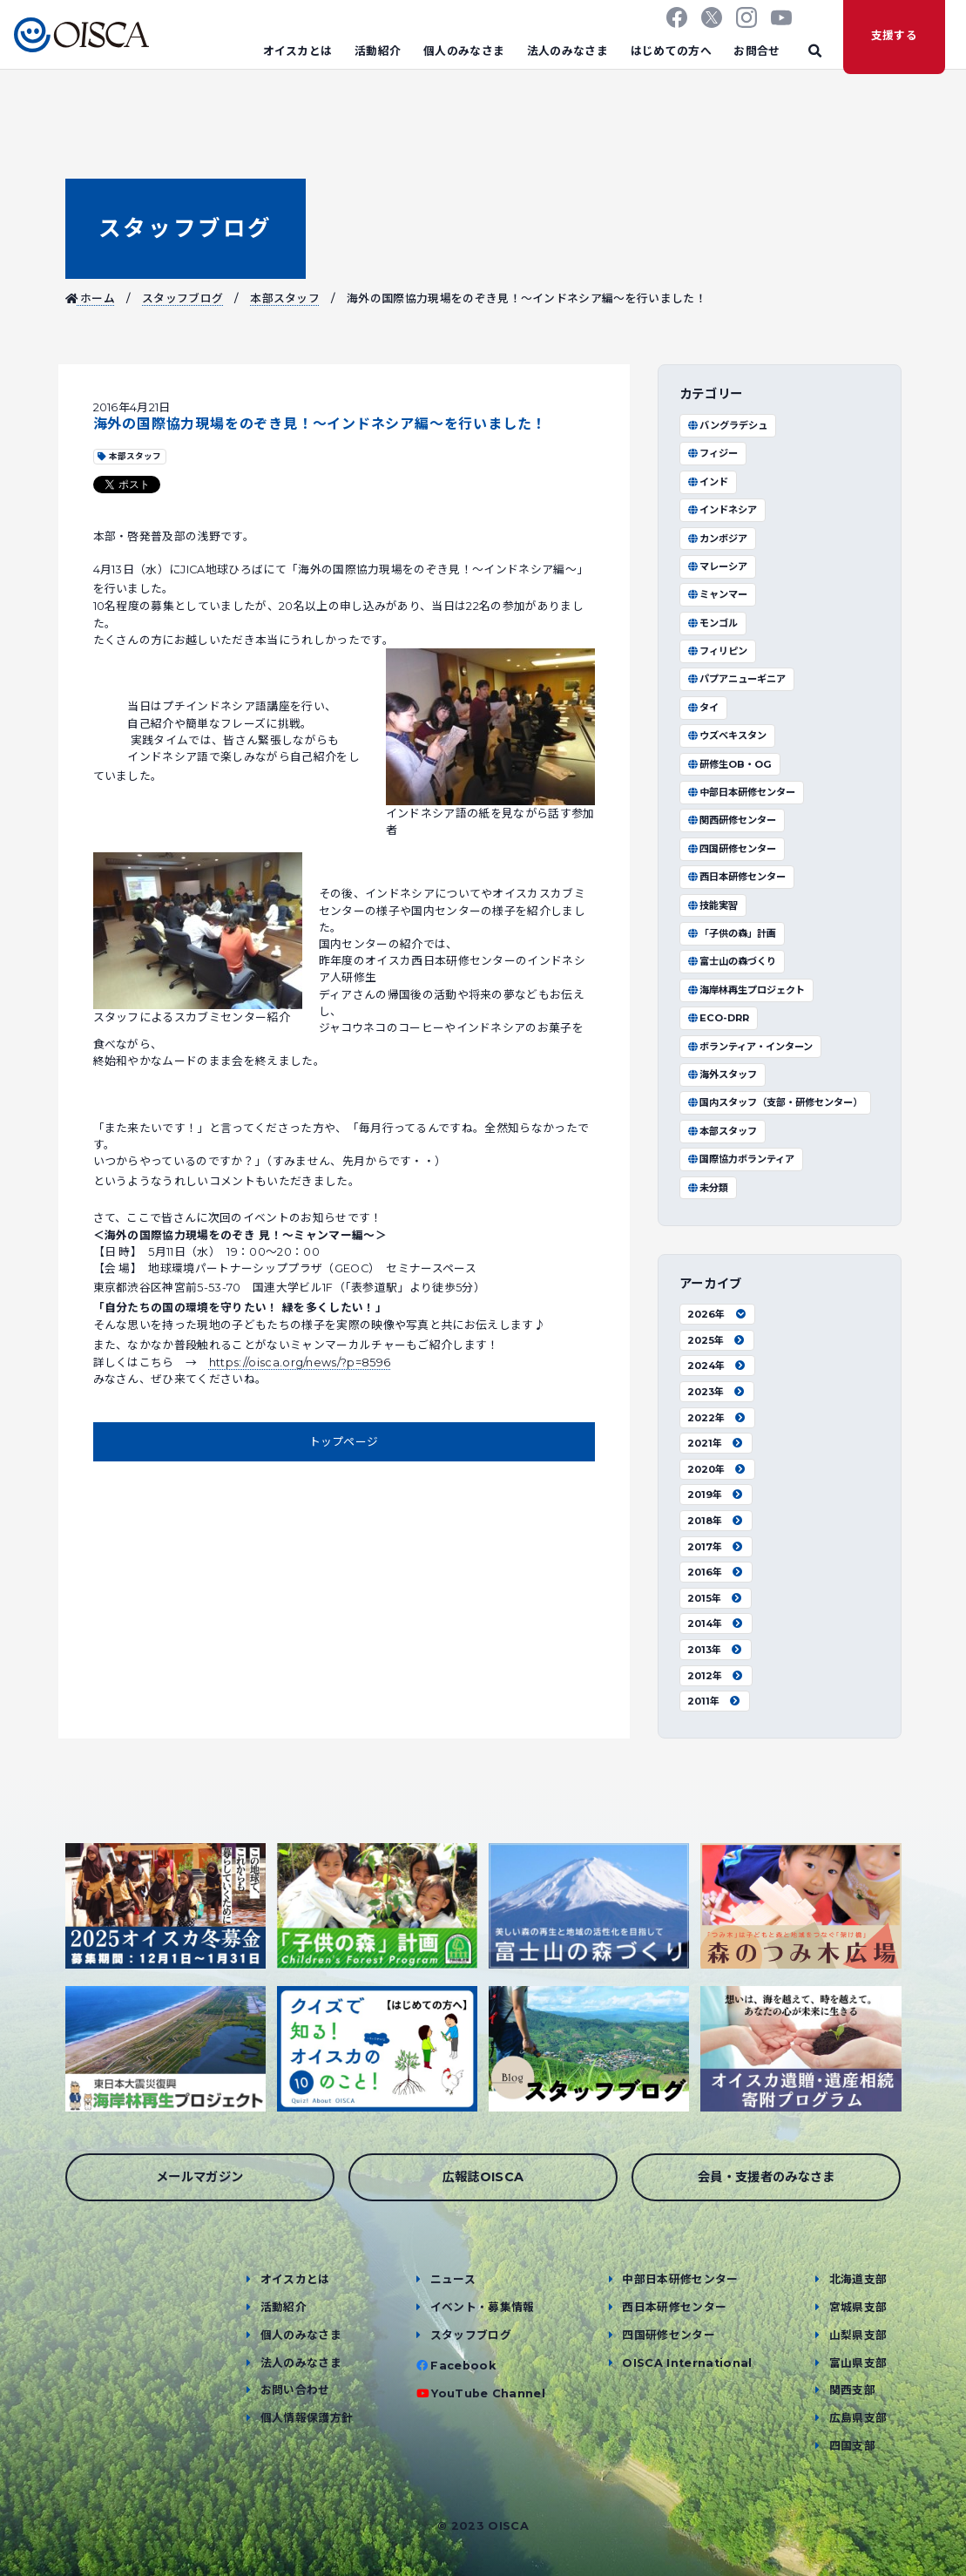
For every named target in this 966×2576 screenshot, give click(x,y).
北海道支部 (858, 2279)
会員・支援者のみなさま (766, 2177)
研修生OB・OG (729, 764)
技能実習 (712, 905)
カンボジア (717, 538)
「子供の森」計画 (731, 933)
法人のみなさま (567, 51)
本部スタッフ (285, 298)
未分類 (707, 1188)
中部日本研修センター (741, 792)
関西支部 (852, 2389)
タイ (703, 708)
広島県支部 (858, 2417)
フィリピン (717, 651)
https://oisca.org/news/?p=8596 (300, 1362)
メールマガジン (199, 2177)
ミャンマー (717, 594)
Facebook (463, 2365)
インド (707, 482)
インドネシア (722, 510)
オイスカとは (298, 51)
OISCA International (687, 2362)
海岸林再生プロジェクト (746, 990)
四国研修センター (731, 849)
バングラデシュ (727, 425)
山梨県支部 (858, 2335)
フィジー (712, 453)
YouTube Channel (488, 2393)
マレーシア (717, 566)
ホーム (90, 298)
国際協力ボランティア (740, 1159)
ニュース (453, 2279)
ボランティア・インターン (750, 1047)
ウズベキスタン (727, 735)
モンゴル (712, 623)
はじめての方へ (671, 51)
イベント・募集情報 (482, 2307)
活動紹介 (378, 51)
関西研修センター (731, 820)
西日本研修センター (736, 877)
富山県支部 (858, 2362)
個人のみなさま (463, 51)
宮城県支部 (858, 2307)
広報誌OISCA (483, 2177)
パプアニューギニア (736, 679)
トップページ (344, 1441)
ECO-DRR (718, 1018)
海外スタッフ (722, 1074)
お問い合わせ (295, 2389)
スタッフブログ (185, 227)
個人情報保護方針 (307, 2417)
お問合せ (756, 51)
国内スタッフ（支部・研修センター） (774, 1102)
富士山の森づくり (731, 961)
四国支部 (852, 2445)
